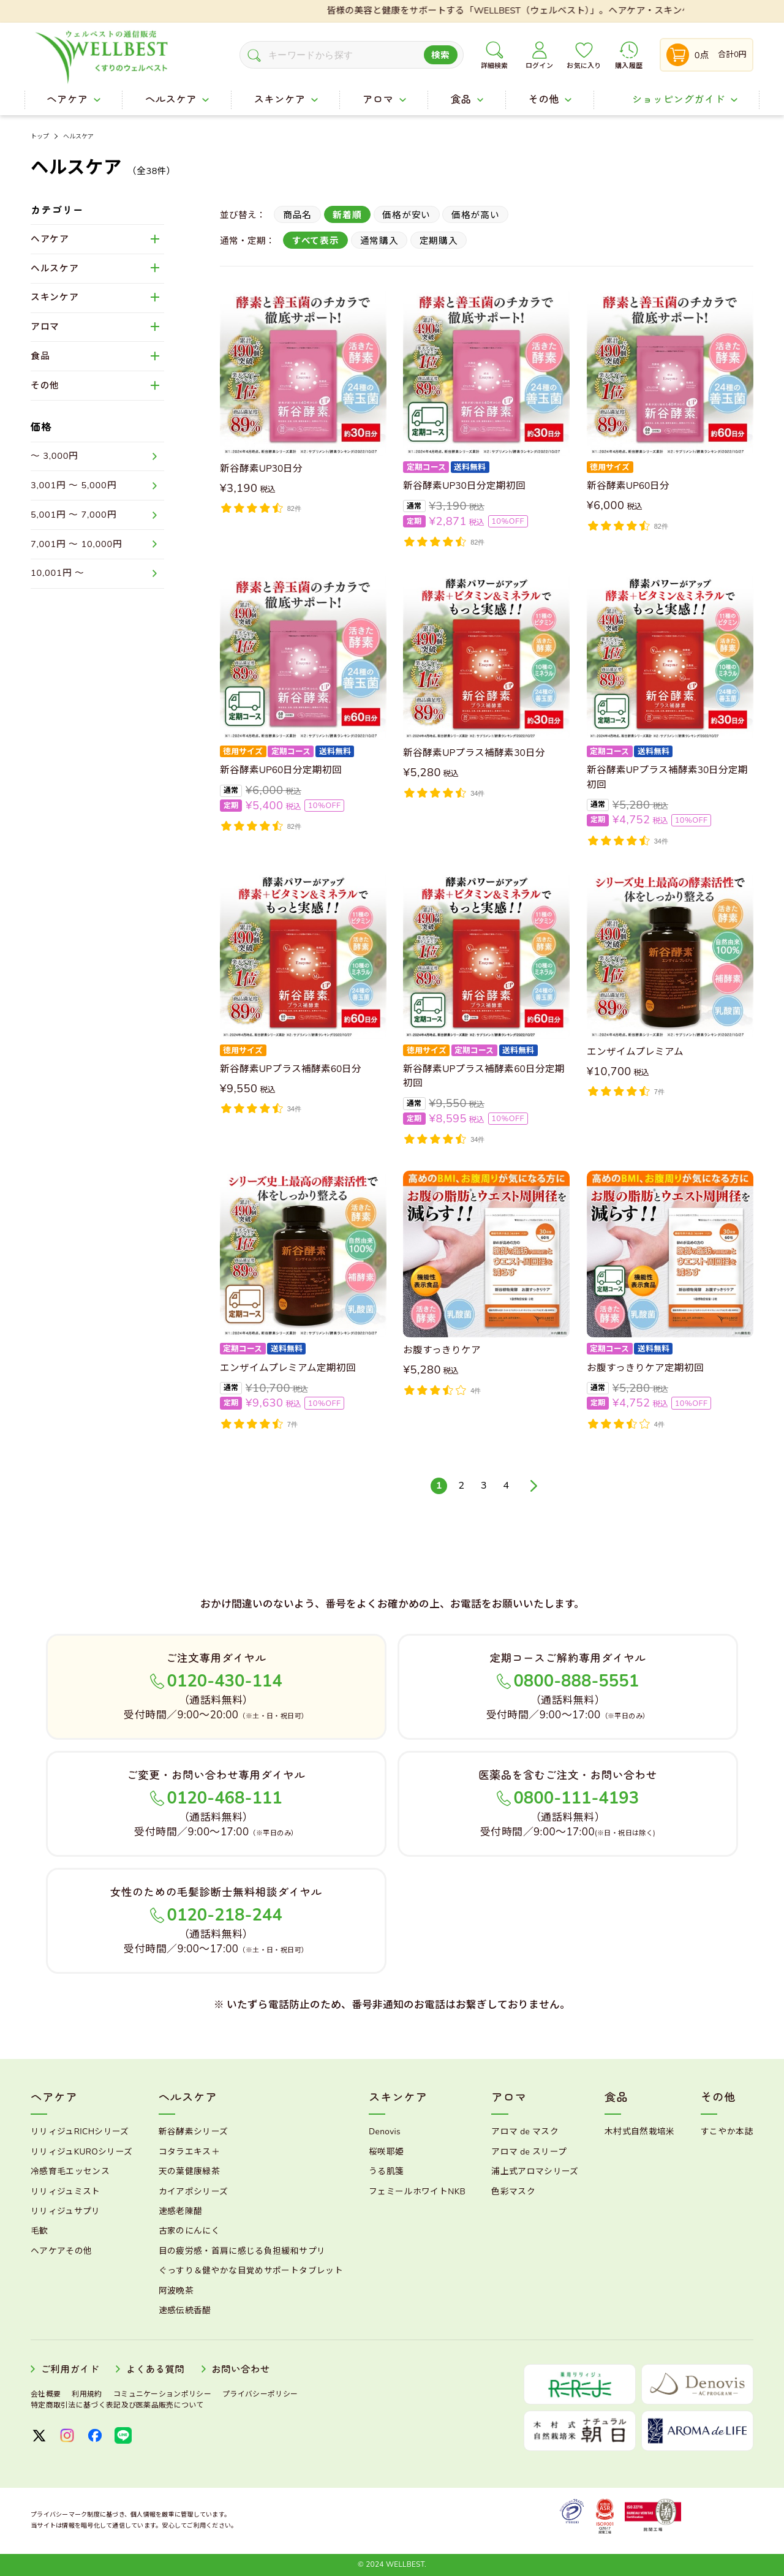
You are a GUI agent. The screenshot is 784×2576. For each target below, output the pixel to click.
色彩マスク (513, 2191)
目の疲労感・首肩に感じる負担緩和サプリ (242, 2251)
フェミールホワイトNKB (417, 2191)
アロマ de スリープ (529, 2152)
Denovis (385, 2131)
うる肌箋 (386, 2171)
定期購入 (439, 241)
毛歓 (39, 2231)
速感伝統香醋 (185, 2310)
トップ (40, 137)
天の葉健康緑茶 (189, 2171)
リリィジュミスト (65, 2191)
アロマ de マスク (525, 2131)
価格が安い (406, 215)
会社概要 (46, 2394)
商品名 (297, 215)
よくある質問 (155, 2369)
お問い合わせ (240, 2369)
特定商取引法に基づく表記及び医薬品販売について (117, 2405)
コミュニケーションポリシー (162, 2394)
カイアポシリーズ (193, 2191)
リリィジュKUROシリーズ (81, 2152)
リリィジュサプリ (65, 2211)
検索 (440, 55)
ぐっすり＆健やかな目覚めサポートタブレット (251, 2270)
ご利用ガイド (69, 2369)
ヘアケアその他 (61, 2251)
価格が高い (475, 215)
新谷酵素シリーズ (193, 2131)
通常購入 (379, 241)
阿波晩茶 (176, 2291)
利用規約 (87, 2394)
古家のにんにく (189, 2231)
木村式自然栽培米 (640, 2131)
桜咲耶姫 (386, 2152)
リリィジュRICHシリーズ (80, 2131)
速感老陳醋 (181, 2211)
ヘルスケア (78, 136)
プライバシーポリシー (260, 2394)
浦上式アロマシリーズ (534, 2171)
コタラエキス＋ (189, 2152)
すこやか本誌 (727, 2131)
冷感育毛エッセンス (70, 2171)
